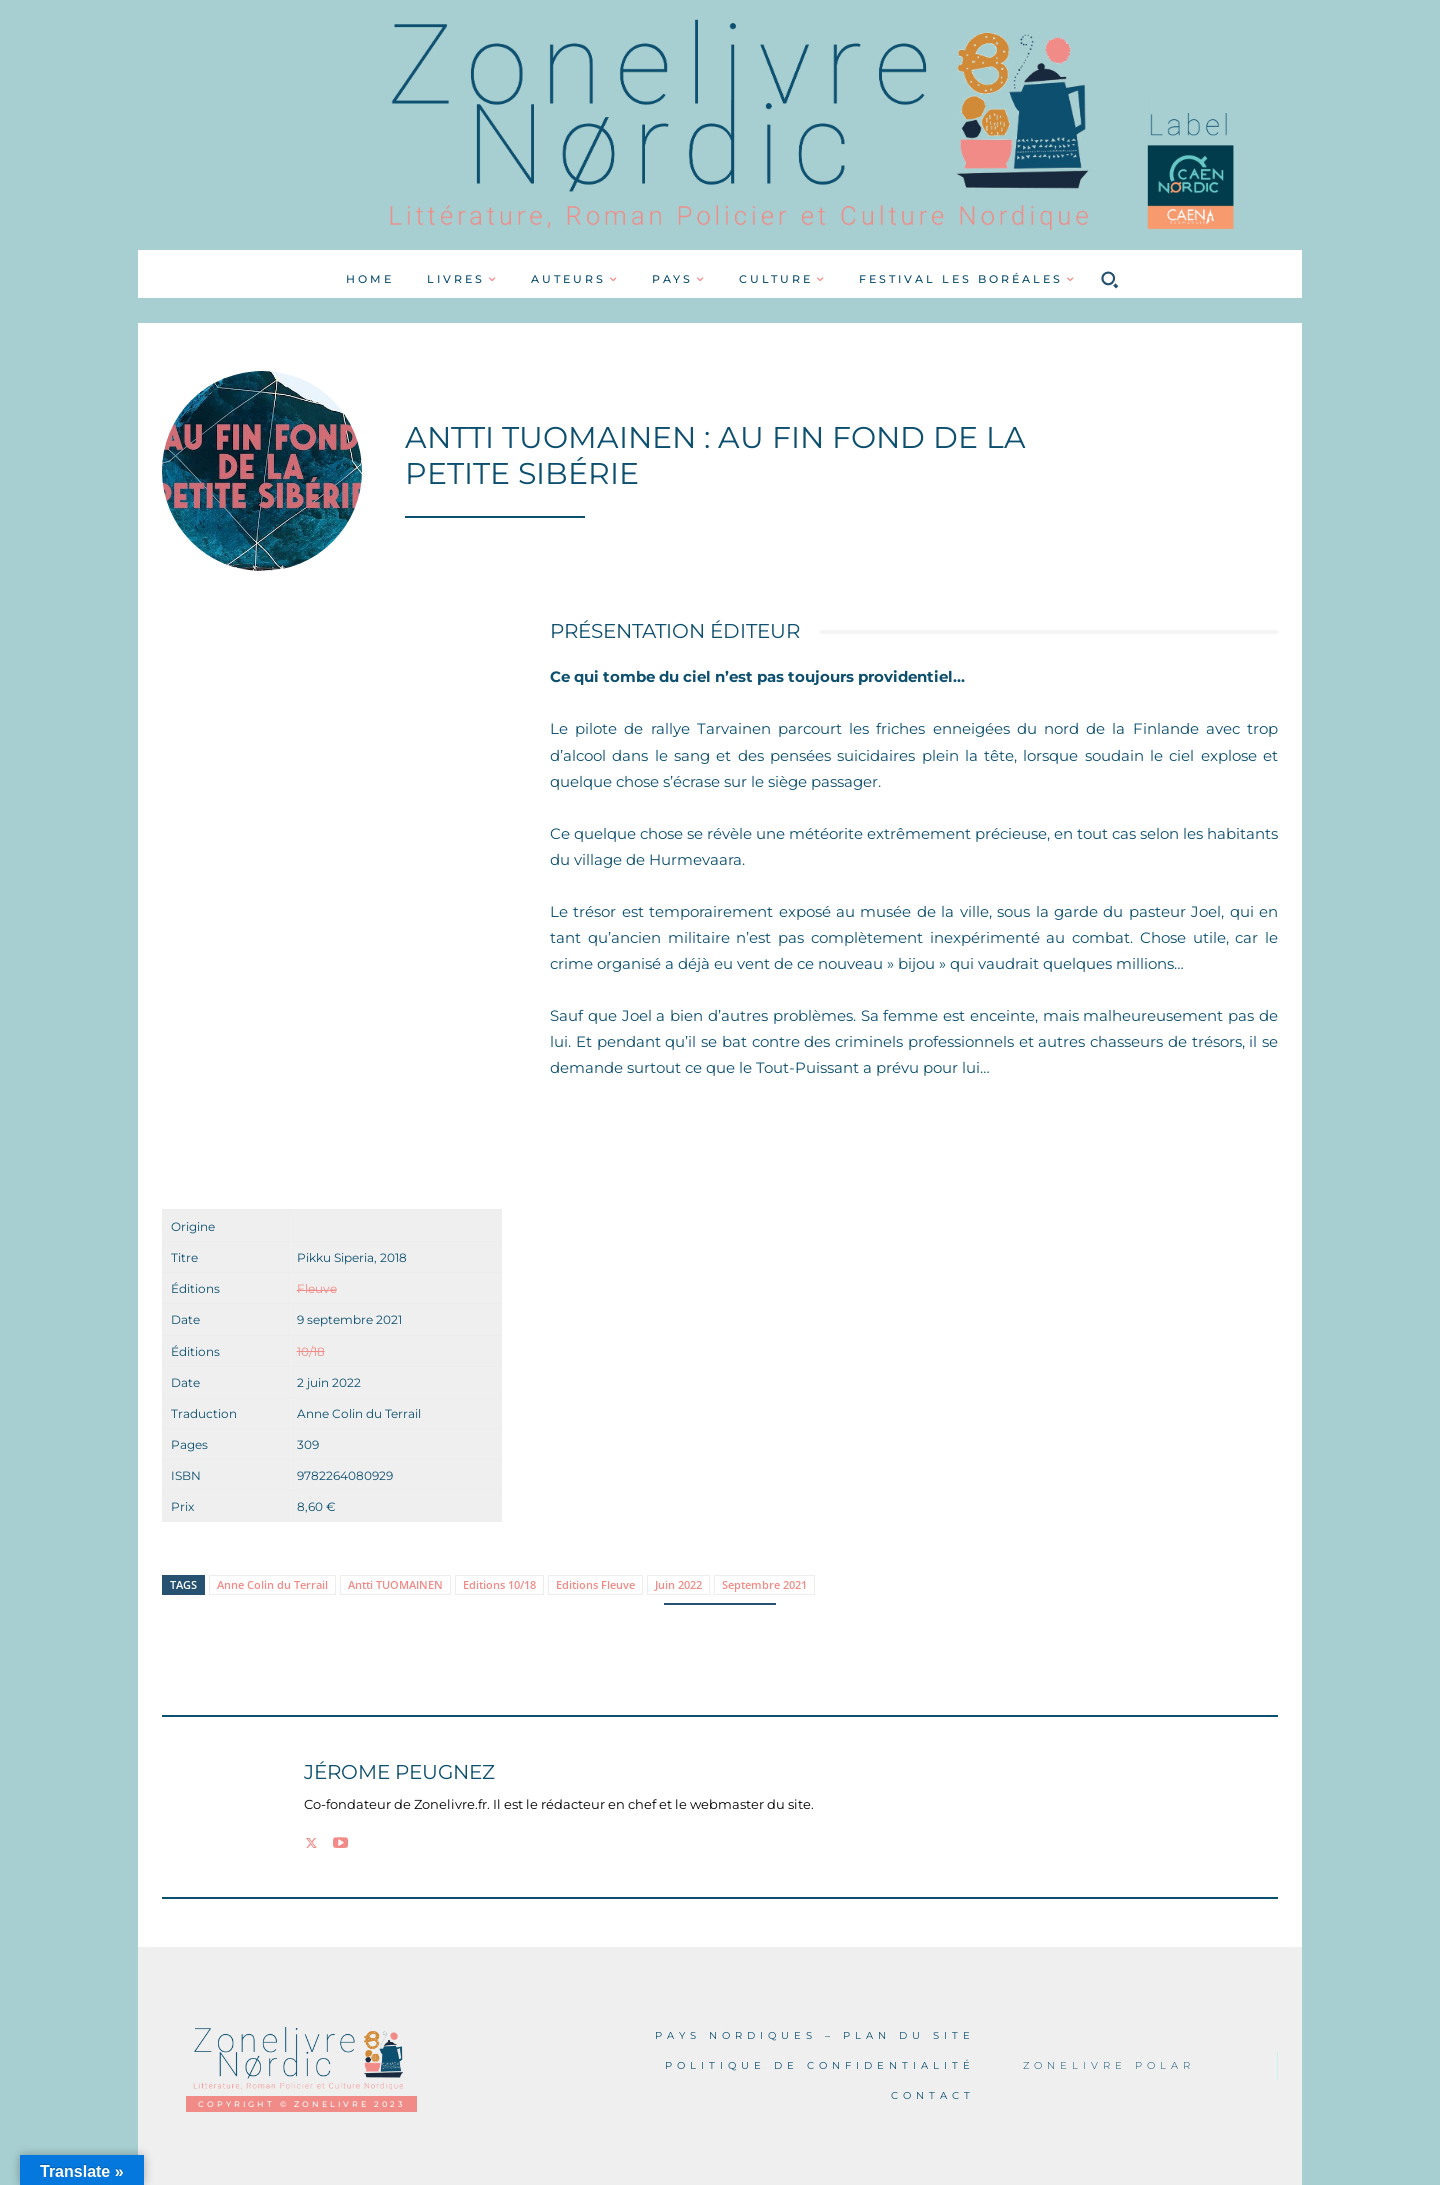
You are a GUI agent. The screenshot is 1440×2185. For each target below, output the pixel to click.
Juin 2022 (678, 1584)
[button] (1109, 279)
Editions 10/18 (499, 1584)
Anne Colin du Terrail (272, 1584)
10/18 (311, 1351)
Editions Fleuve (595, 1584)
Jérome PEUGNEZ (399, 1772)
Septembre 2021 (764, 1584)
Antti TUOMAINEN (395, 1584)
